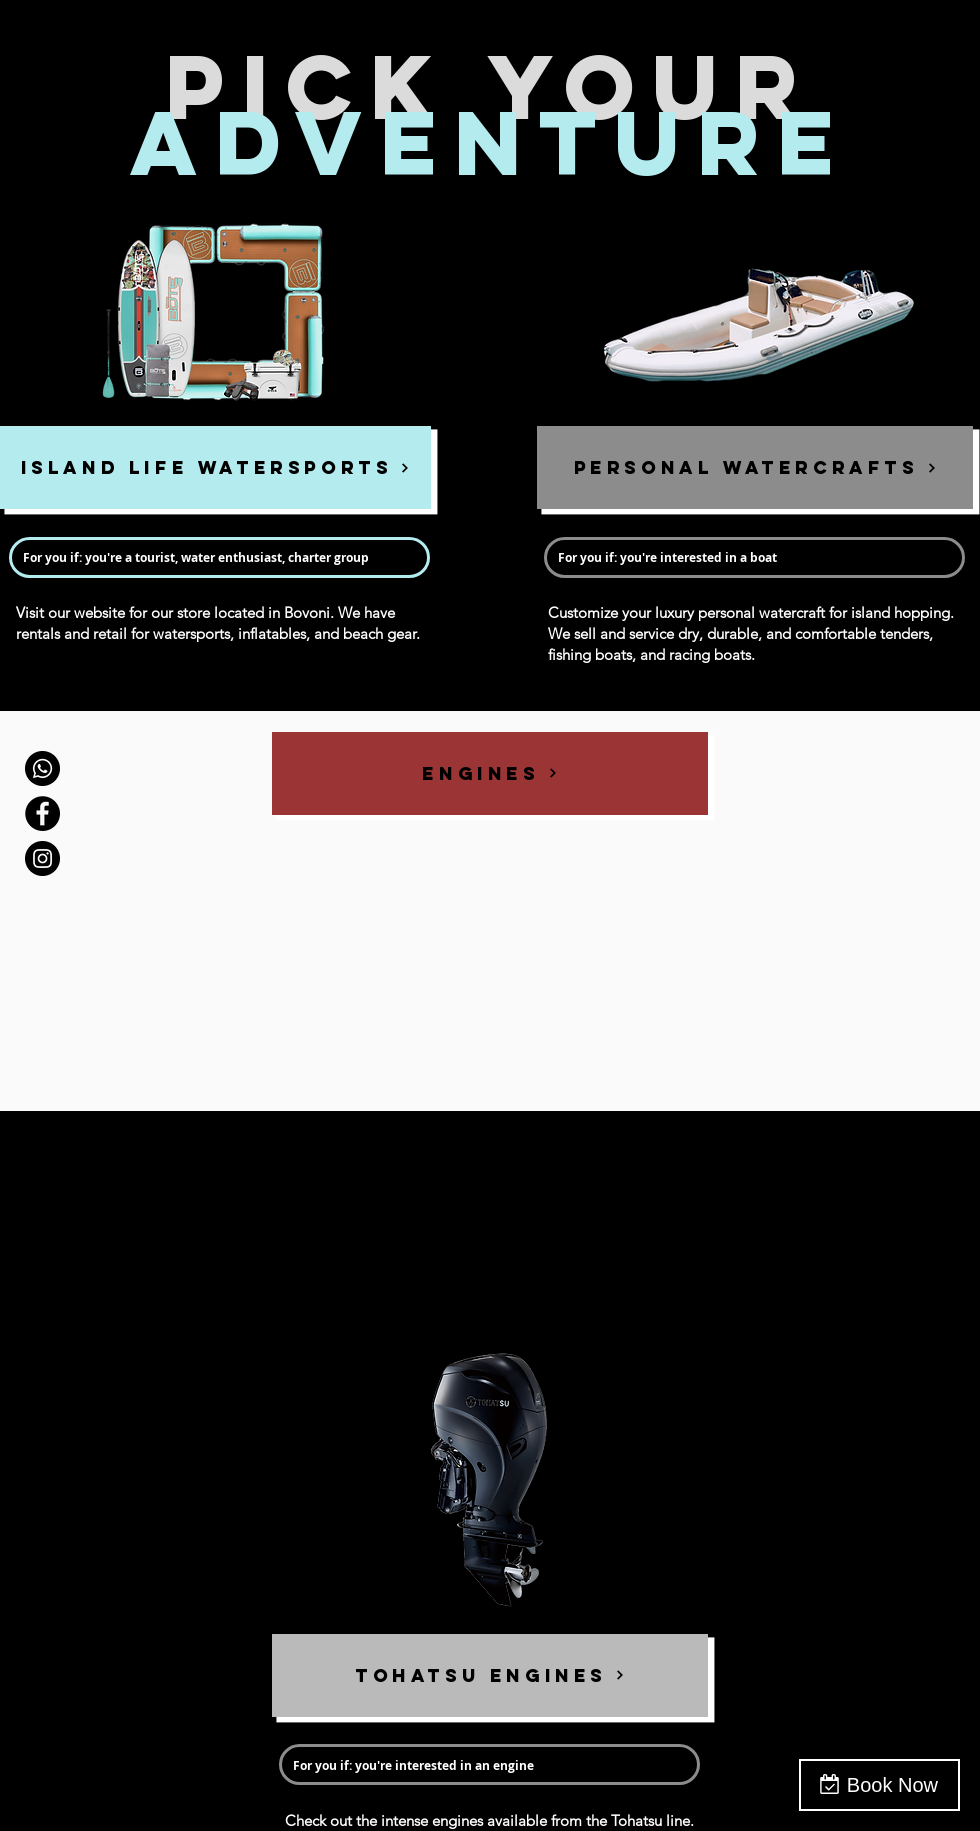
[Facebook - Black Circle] (42, 813)
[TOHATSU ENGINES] (490, 1675)
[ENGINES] (490, 773)
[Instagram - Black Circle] (42, 858)
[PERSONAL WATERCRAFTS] (755, 467)
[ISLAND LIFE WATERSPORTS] (215, 467)
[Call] (42, 768)
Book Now (892, 1785)
